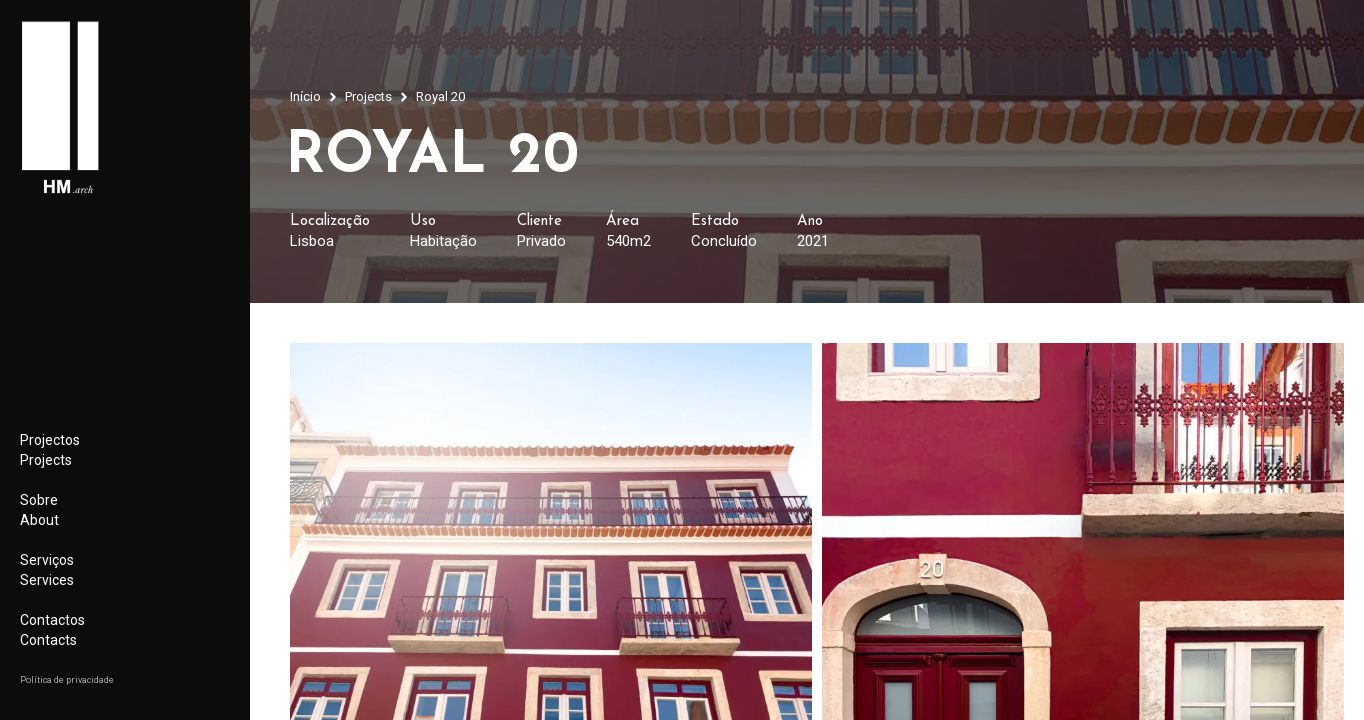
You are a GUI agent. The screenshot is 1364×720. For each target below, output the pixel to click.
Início (305, 96)
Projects (368, 96)
